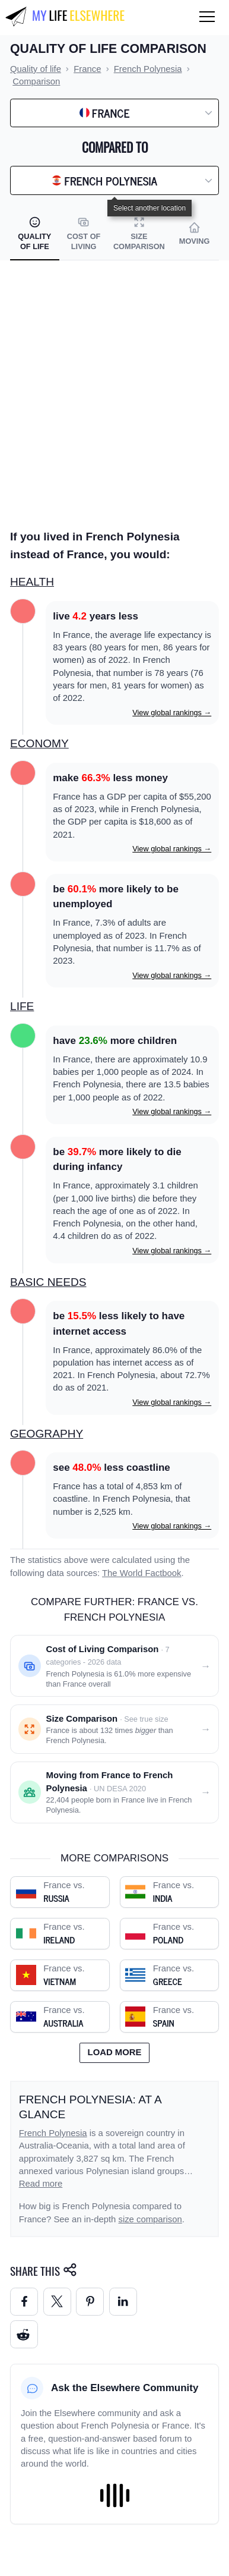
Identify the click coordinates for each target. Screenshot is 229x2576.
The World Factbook (142, 1573)
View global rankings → (171, 712)
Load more (115, 2052)
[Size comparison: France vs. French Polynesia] (114, 1729)
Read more (41, 2183)
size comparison (150, 2219)
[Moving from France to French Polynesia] (114, 1792)
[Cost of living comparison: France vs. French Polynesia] (114, 1666)
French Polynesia (53, 2133)
